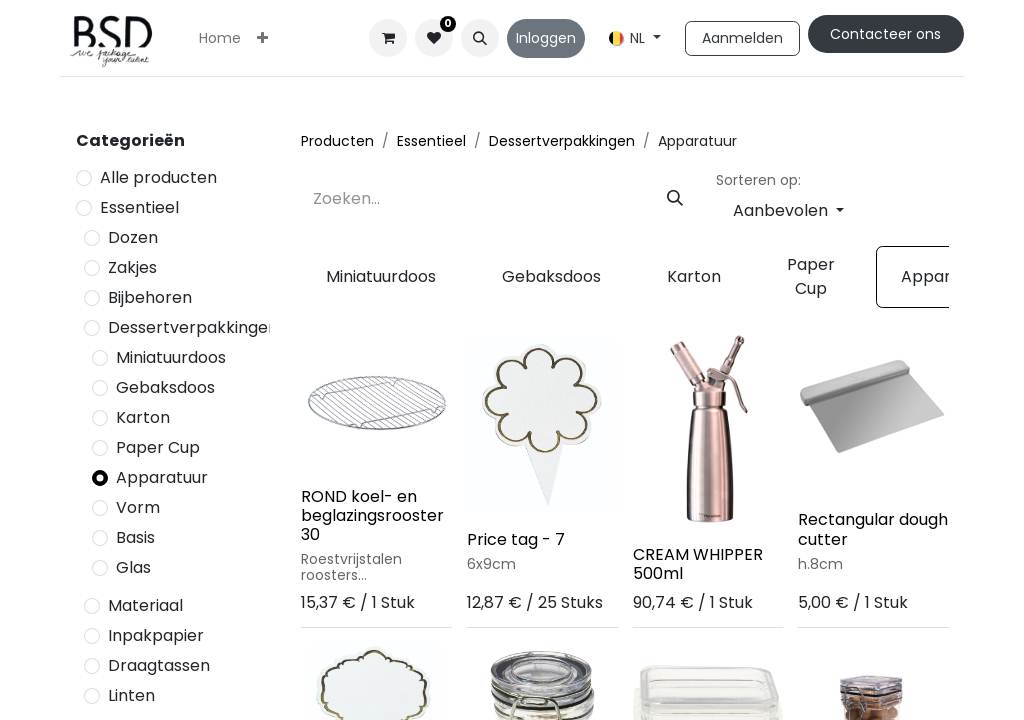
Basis (135, 537)
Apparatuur (162, 477)
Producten (337, 141)
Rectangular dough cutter (873, 529)
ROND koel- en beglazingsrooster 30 (372, 515)
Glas (133, 567)
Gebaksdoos (165, 387)
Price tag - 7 (516, 539)
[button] (480, 38)
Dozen (133, 237)
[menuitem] (220, 38)
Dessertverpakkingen (193, 327)
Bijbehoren (150, 297)
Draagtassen (159, 665)
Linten (131, 695)
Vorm (138, 507)
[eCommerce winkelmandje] (388, 38)
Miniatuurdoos (171, 357)
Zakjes (132, 267)
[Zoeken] (675, 199)
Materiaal (145, 605)
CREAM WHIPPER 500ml (698, 564)
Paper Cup (158, 447)
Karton (143, 417)
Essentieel (139, 207)
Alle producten (158, 177)
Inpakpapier (156, 635)
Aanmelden (742, 38)
